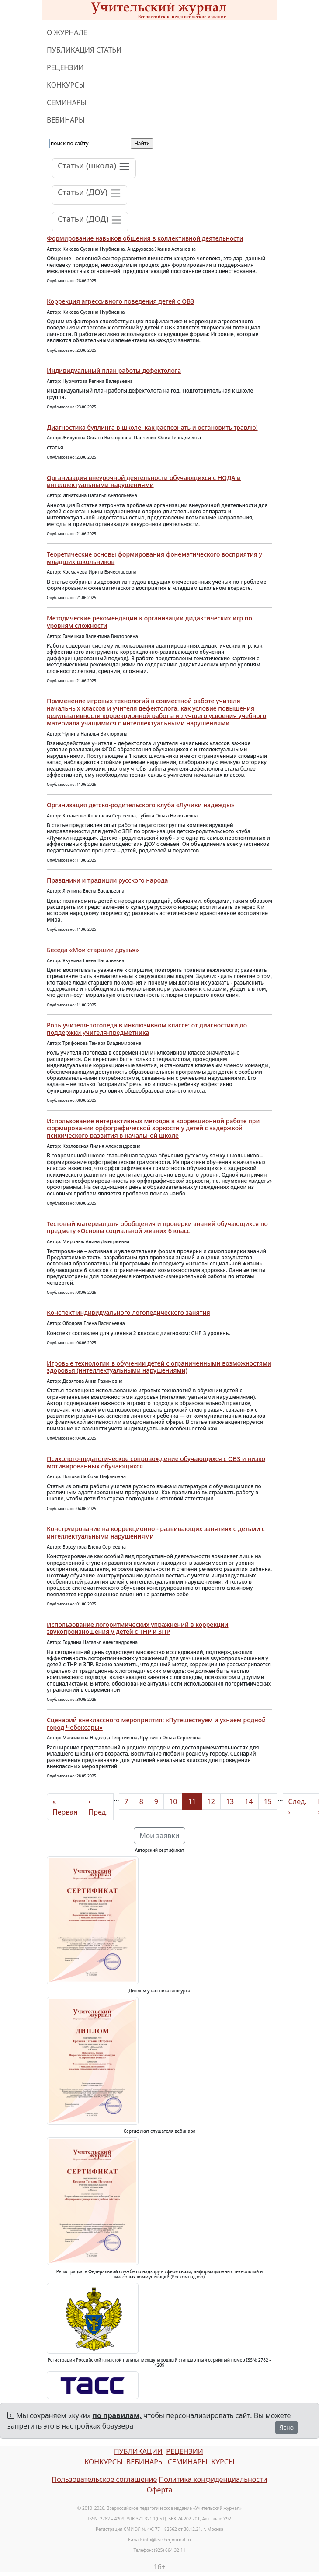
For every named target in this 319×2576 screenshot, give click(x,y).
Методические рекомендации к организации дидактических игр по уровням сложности (149, 622)
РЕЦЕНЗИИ (65, 67)
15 (268, 1801)
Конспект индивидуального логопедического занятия (128, 1312)
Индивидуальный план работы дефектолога (114, 370)
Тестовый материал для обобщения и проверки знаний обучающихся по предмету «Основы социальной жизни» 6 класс (157, 1227)
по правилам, (117, 2415)
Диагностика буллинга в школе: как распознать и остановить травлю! (152, 427)
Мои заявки (159, 1835)
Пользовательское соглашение (104, 2479)
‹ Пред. (97, 1807)
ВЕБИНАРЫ (66, 120)
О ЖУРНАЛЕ (67, 32)
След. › (297, 1807)
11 (192, 1801)
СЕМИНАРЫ (67, 102)
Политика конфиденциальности (213, 2479)
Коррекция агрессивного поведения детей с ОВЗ (120, 301)
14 (249, 1801)
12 (211, 1801)
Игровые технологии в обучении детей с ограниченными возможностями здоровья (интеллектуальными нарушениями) (159, 1367)
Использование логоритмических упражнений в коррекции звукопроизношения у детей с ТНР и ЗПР (138, 1628)
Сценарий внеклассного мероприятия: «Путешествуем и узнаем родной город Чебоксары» (156, 1723)
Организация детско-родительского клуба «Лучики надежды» (141, 805)
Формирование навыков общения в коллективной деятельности (145, 238)
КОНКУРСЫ (66, 85)
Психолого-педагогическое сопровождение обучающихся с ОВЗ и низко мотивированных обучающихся (156, 1462)
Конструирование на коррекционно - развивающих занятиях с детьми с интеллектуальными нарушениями (156, 1532)
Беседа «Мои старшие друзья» (93, 950)
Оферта (160, 2490)
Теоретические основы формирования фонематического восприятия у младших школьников (154, 558)
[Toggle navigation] (94, 168)
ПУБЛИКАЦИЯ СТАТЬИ (84, 50)
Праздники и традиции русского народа (107, 880)
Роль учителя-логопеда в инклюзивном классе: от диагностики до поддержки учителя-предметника (147, 1029)
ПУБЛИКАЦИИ (138, 2451)
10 (173, 1801)
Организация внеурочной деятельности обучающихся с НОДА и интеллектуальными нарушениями (144, 481)
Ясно (286, 2427)
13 (230, 1801)
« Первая (64, 1807)
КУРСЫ (222, 2462)
